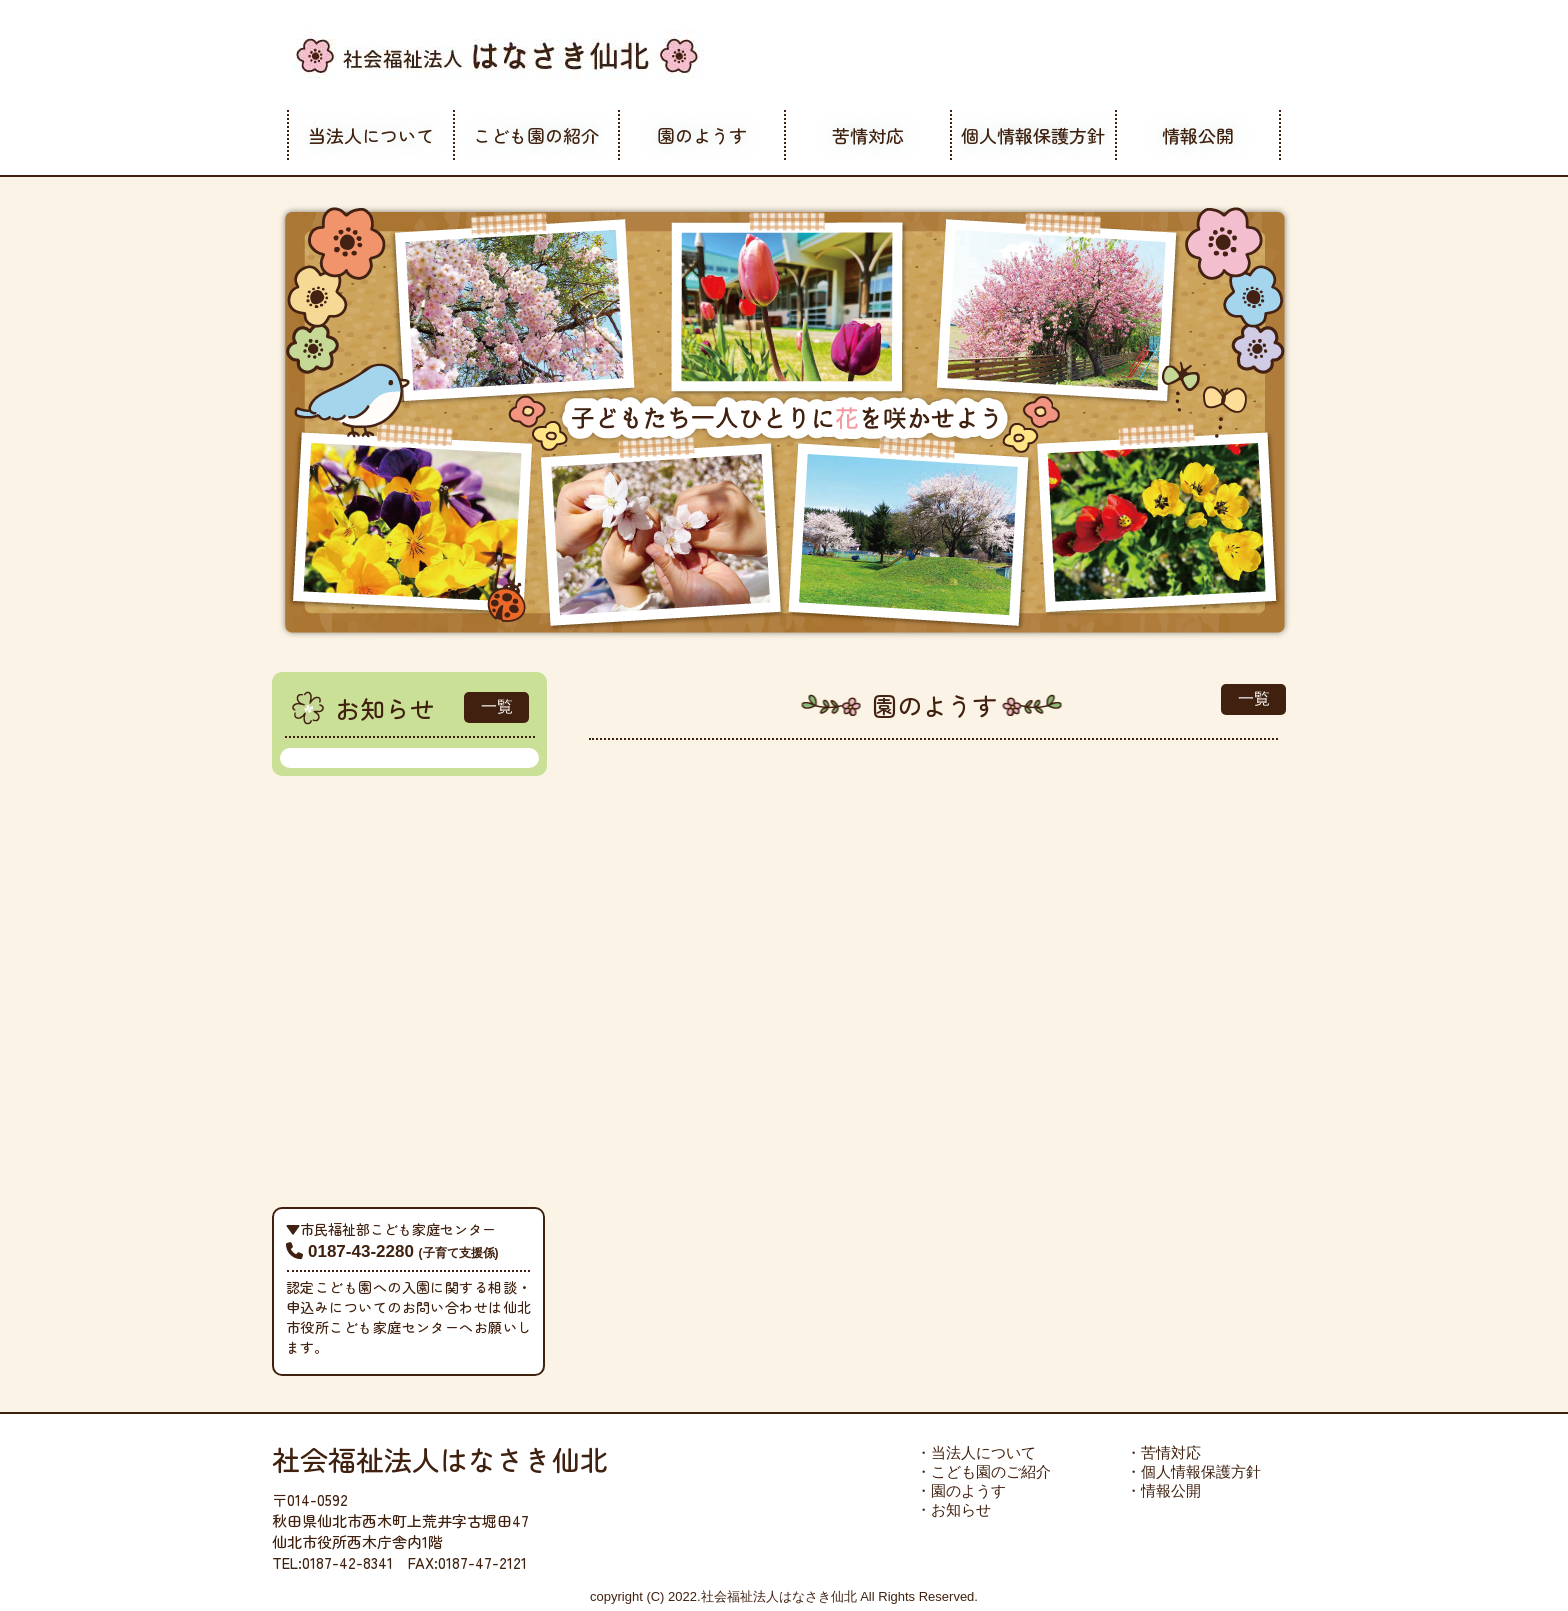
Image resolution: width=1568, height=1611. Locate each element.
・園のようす (961, 1490)
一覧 (497, 706)
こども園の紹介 (536, 135)
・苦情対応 (1163, 1452)
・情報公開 (1163, 1490)
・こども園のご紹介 (983, 1471)
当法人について (371, 135)
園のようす (702, 135)
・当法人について (976, 1452)
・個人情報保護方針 (1193, 1471)
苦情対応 (868, 135)
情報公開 (1198, 135)
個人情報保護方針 (1033, 135)
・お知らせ (953, 1509)
